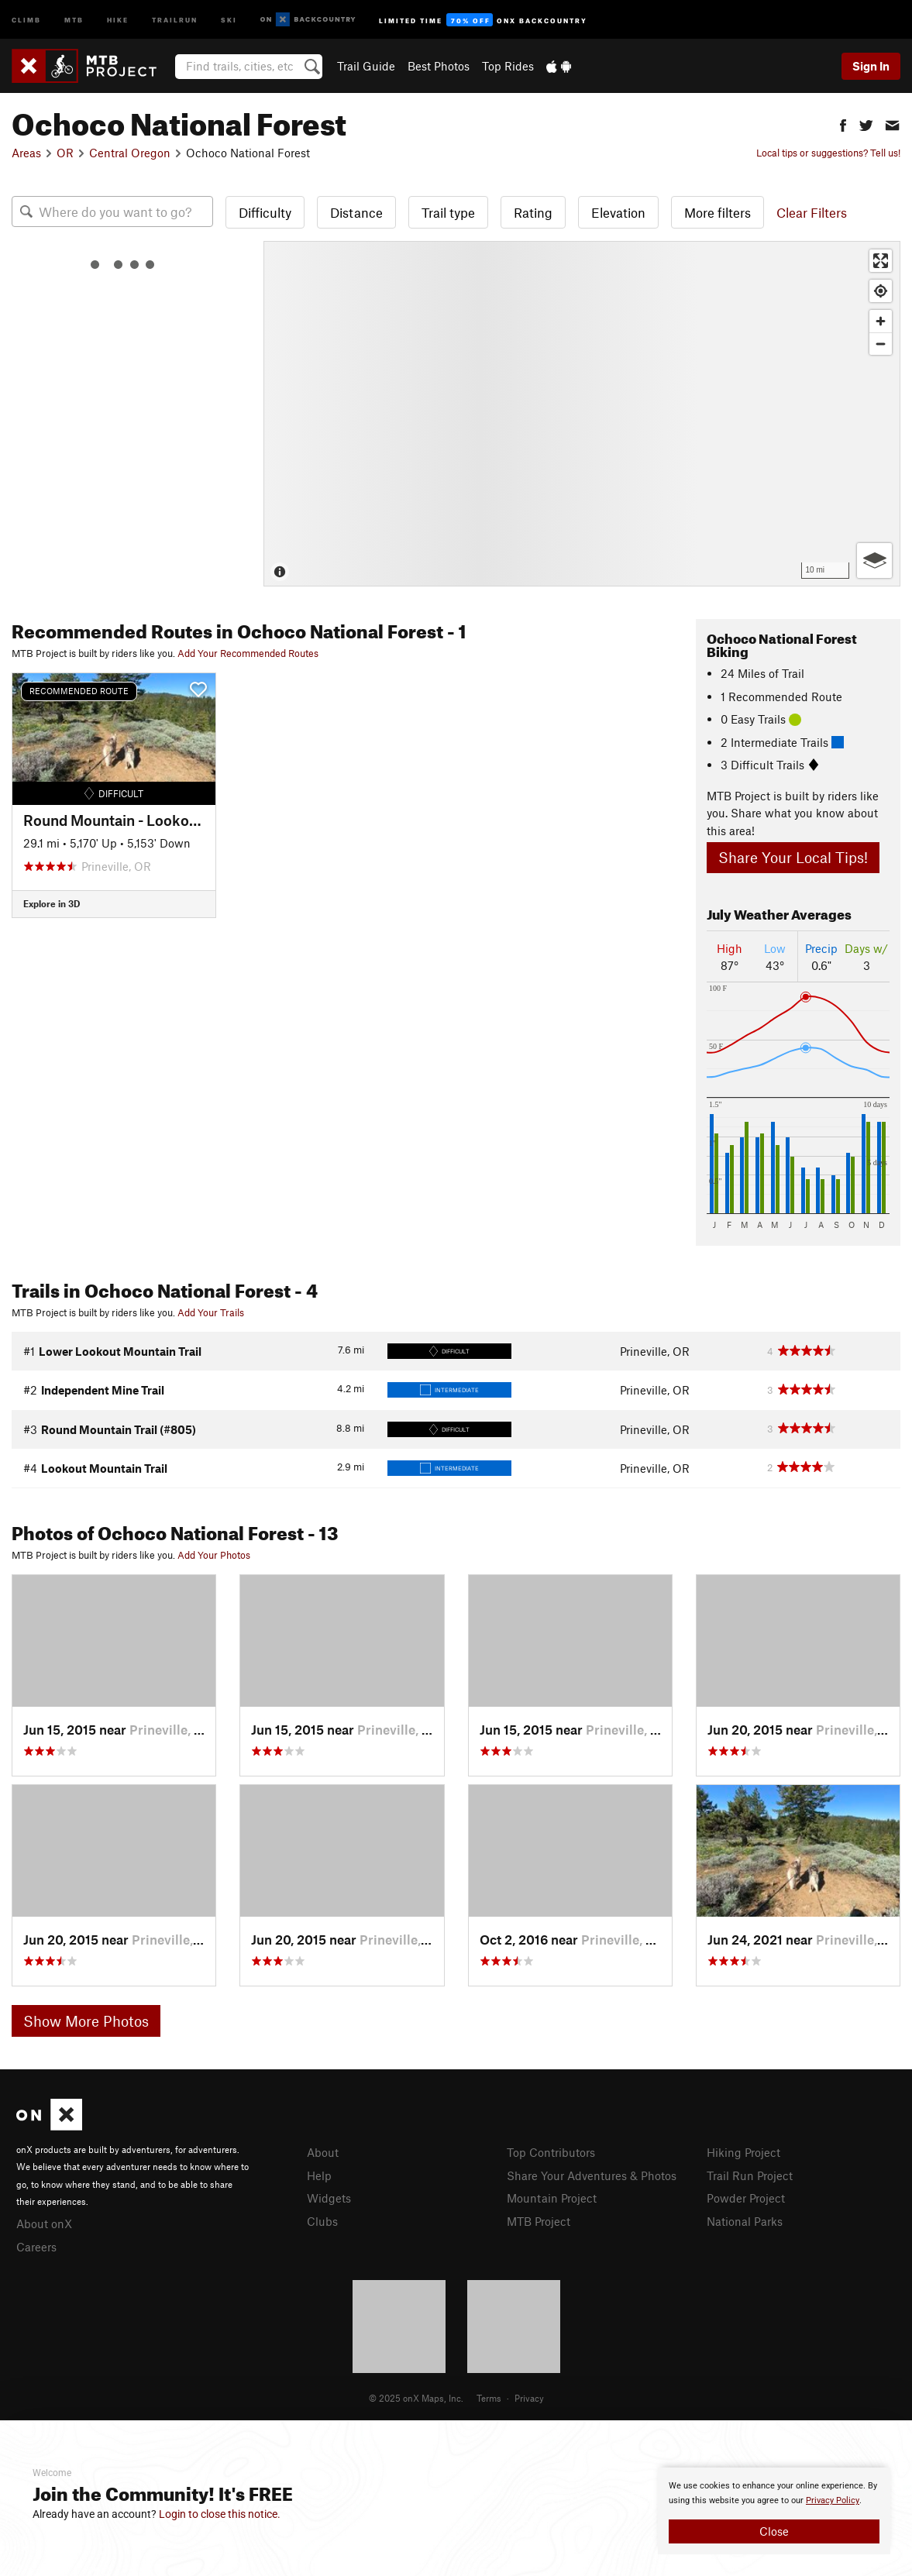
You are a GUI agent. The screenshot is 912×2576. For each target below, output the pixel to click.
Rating (533, 212)
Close (774, 2531)
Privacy (529, 2397)
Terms (489, 2397)
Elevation (618, 212)
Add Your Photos (213, 1555)
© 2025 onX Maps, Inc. (416, 2397)
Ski (229, 19)
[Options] (874, 560)
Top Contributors (551, 2152)
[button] (843, 123)
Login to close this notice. (219, 2514)
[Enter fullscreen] (880, 260)
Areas (26, 153)
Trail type (448, 212)
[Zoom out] (880, 343)
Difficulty (265, 212)
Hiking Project (743, 2152)
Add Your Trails (210, 1312)
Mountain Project (552, 2198)
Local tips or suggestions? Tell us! (828, 152)
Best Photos (439, 66)
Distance (356, 212)
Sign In (871, 66)
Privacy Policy (832, 2500)
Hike (118, 19)
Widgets (329, 2198)
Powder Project (746, 2198)
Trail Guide (366, 66)
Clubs (322, 2221)
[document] (774, 2510)
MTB (74, 19)
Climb (26, 19)
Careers (36, 2247)
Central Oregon (129, 153)
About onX (44, 2223)
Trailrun (175, 19)
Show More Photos (86, 2021)
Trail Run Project (750, 2175)
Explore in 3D (51, 903)
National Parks (745, 2221)
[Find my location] (880, 291)
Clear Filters (811, 212)
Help (319, 2175)
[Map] (582, 414)
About (323, 2152)
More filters (717, 212)
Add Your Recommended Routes (247, 653)
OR (65, 153)
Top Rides (508, 66)
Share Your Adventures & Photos (591, 2175)
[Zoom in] (880, 321)
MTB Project (538, 2221)
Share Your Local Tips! (793, 857)
